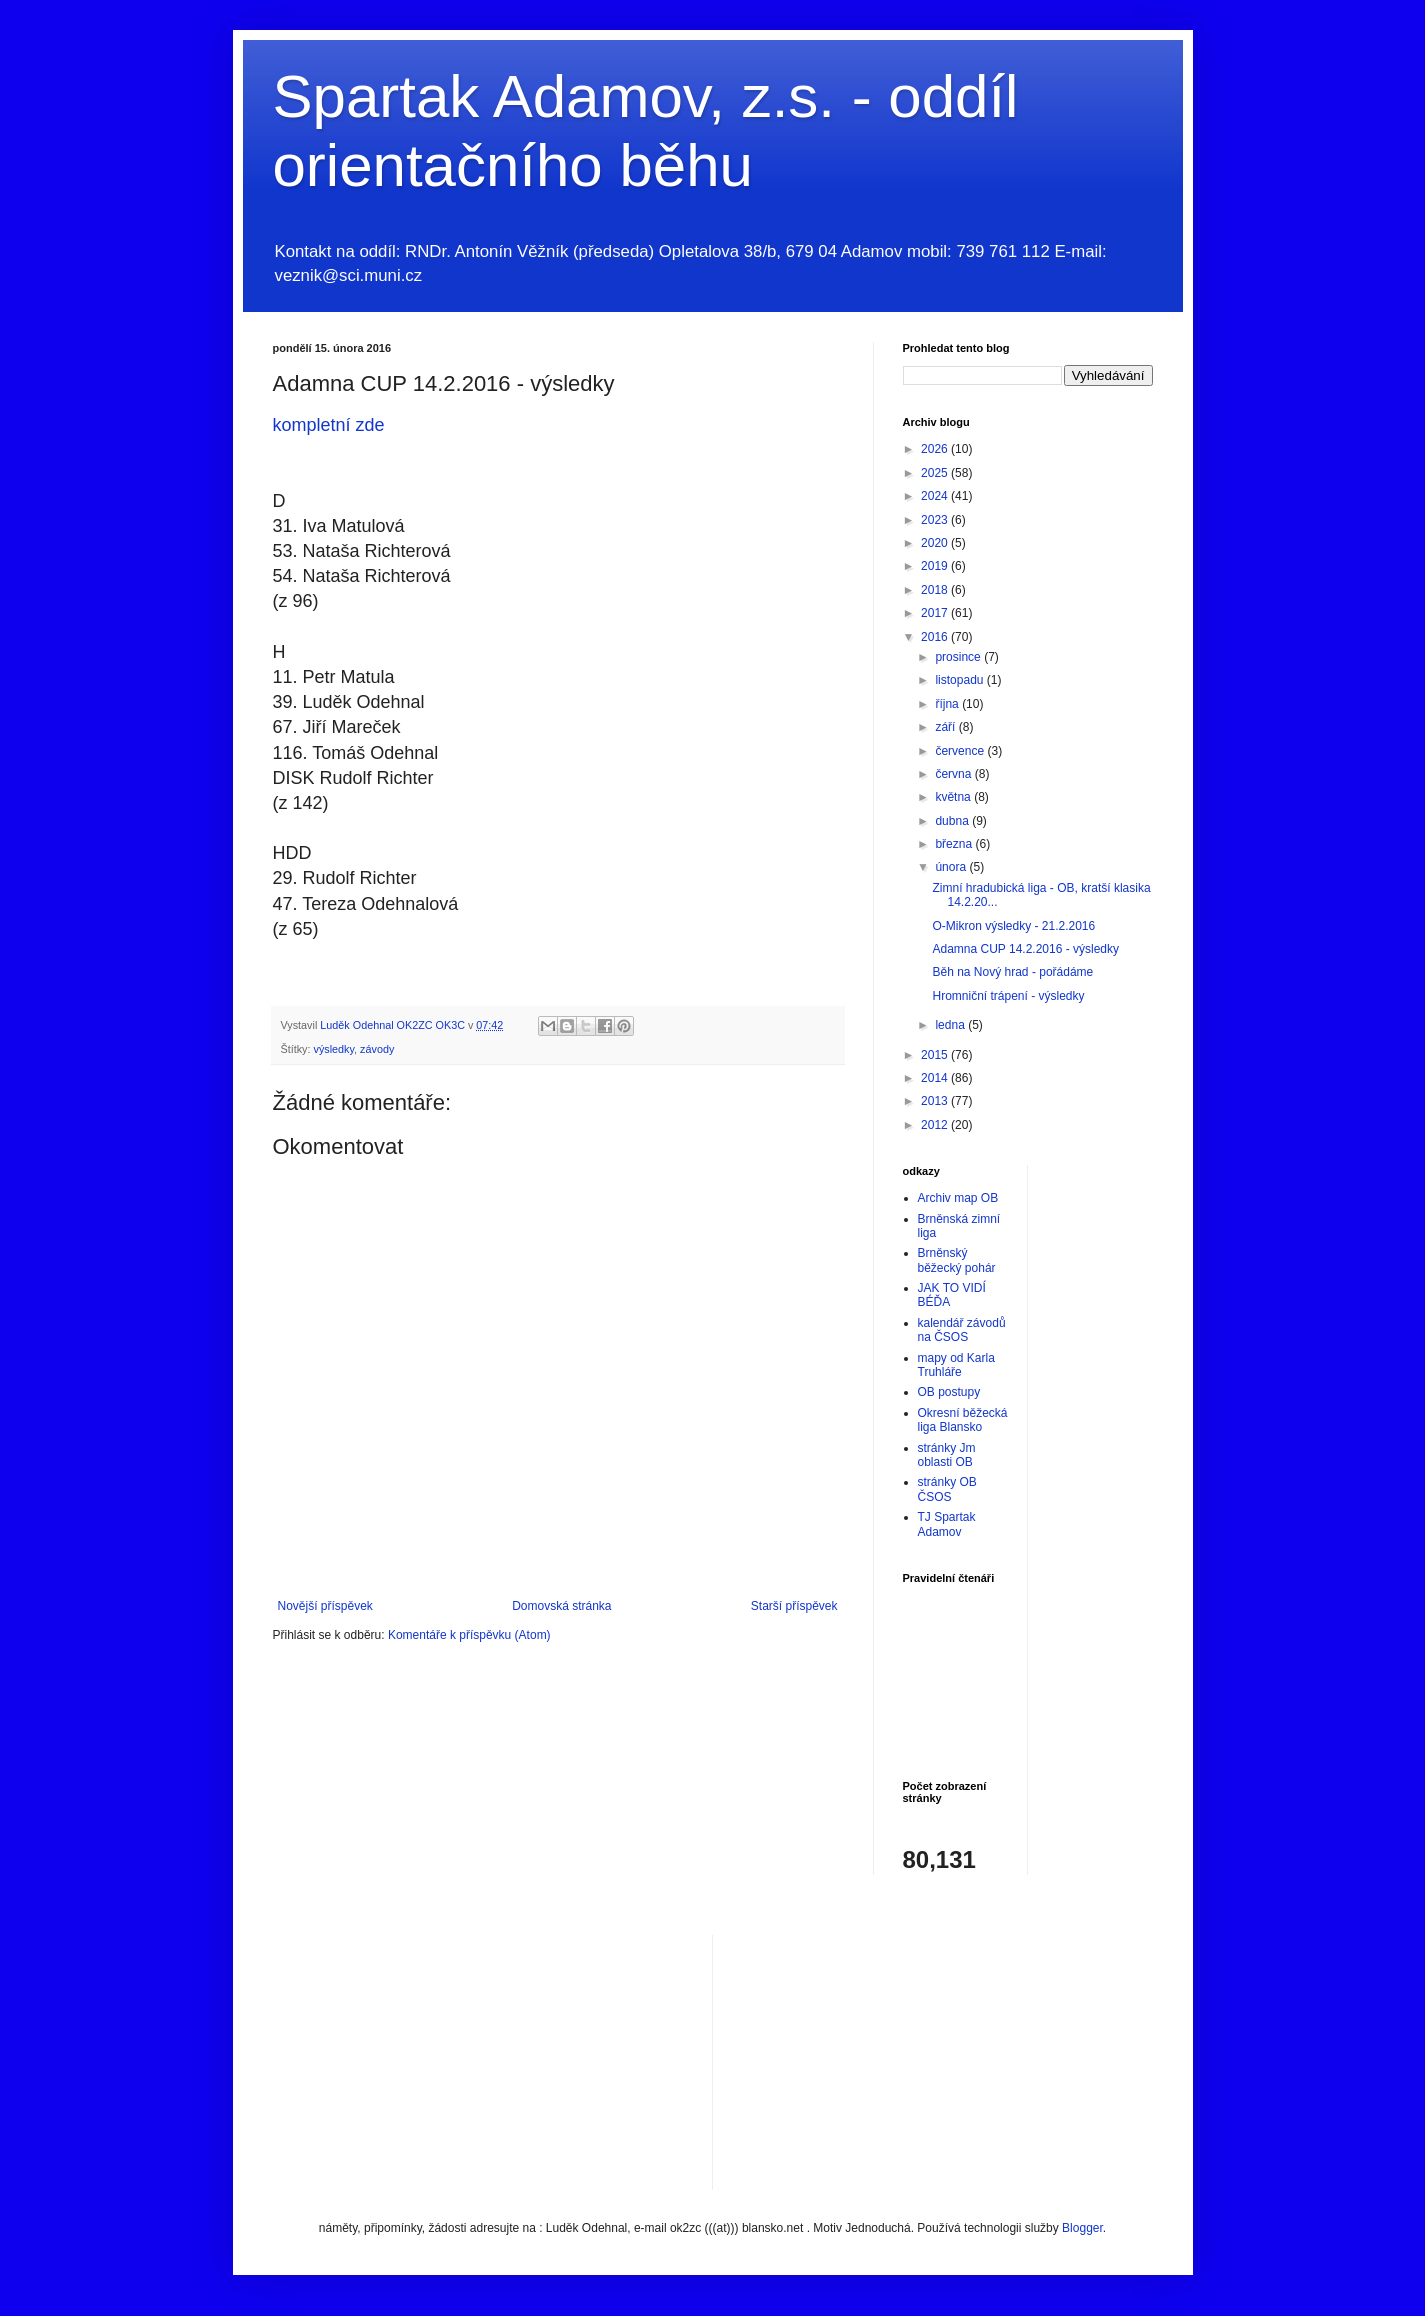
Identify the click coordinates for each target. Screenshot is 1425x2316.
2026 (936, 449)
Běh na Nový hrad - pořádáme (1012, 972)
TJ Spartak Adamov (947, 1524)
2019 (936, 566)
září (946, 727)
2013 (936, 1101)
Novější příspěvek (325, 1606)
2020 (936, 543)
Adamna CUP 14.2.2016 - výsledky (1025, 949)
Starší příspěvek (794, 1606)
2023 (936, 520)
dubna (953, 821)
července (961, 751)
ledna (951, 1025)
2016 (936, 637)
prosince (959, 657)
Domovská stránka (561, 1606)
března (955, 844)
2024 (936, 496)
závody (377, 1049)
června (954, 774)
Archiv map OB (958, 1198)
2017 (936, 613)
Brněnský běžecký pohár (957, 1260)
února (952, 867)
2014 (936, 1078)
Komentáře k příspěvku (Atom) (469, 1635)
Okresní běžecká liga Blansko (963, 1420)
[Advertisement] (878, 2060)
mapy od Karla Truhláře (956, 1365)
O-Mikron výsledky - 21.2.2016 (1013, 926)
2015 (936, 1055)
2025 (936, 473)
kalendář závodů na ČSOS (962, 1330)
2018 (936, 590)
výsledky (334, 1049)
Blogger (1082, 2228)
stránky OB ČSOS (947, 1489)
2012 (936, 1125)
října (948, 704)
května (954, 797)
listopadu (960, 680)
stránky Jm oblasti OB (947, 1455)
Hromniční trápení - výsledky (1008, 996)
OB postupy (949, 1392)
